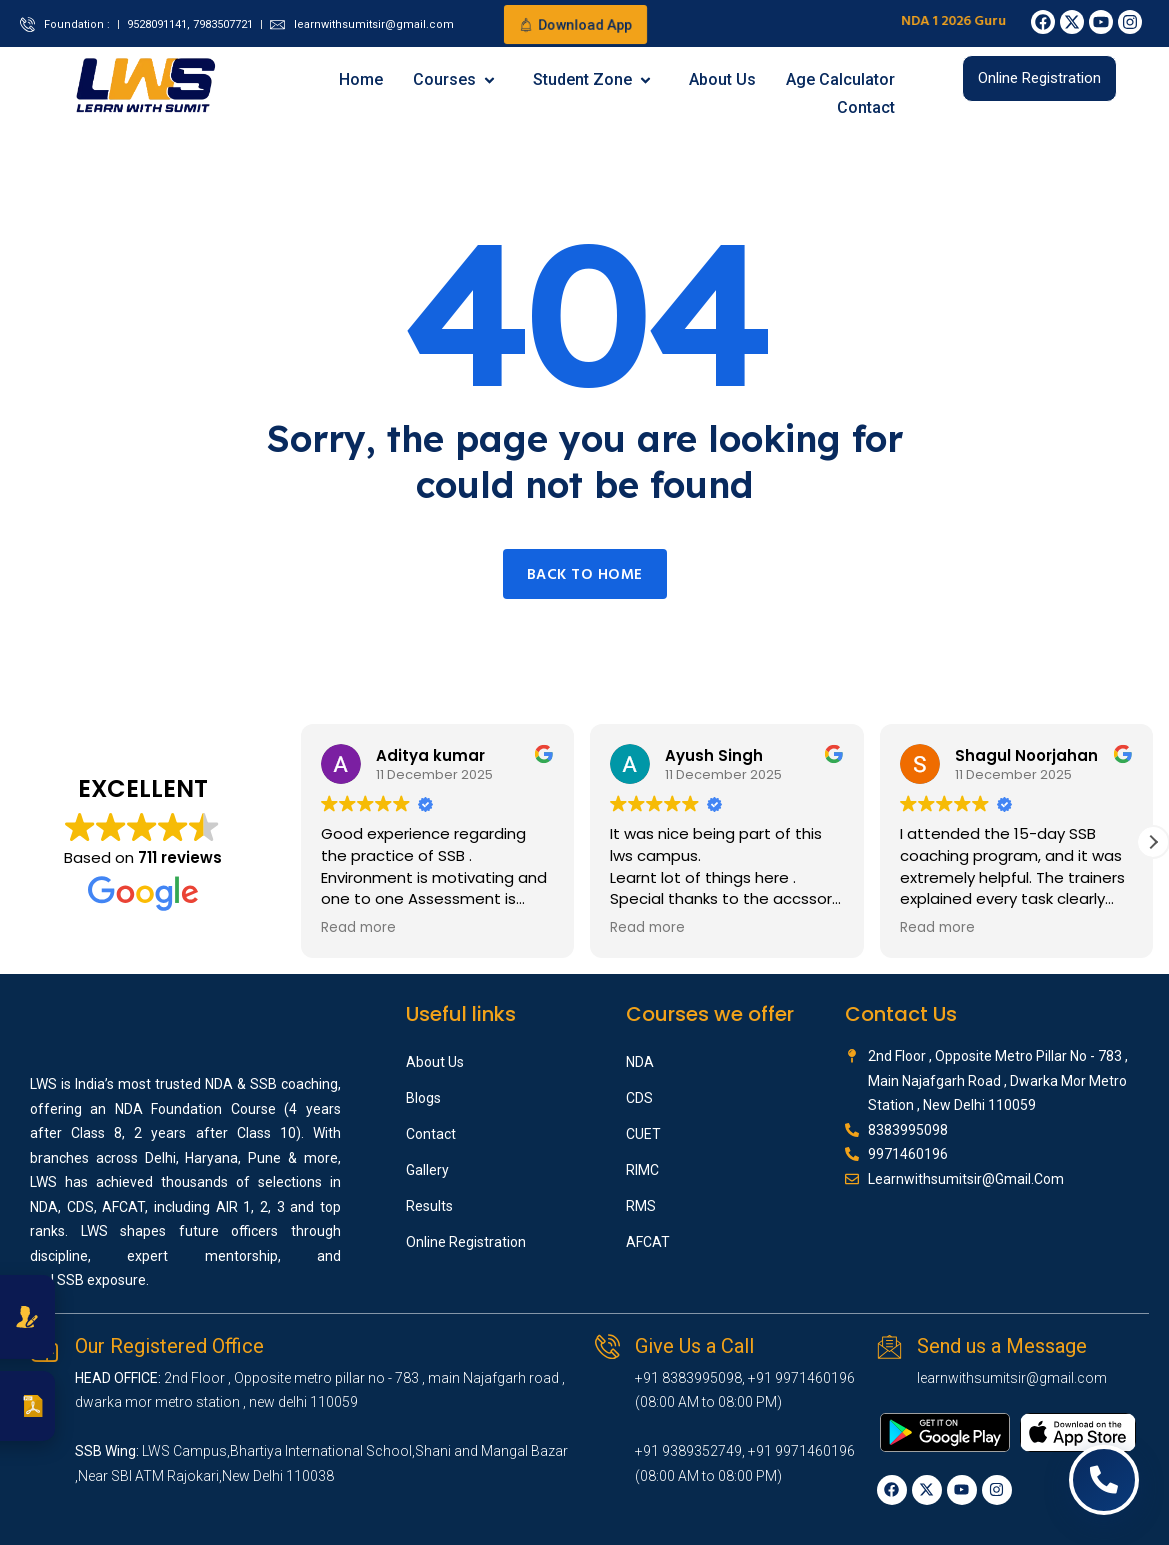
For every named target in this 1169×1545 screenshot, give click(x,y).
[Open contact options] (1104, 1480)
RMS (641, 1206)
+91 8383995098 (688, 1378)
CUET (643, 1134)
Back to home (585, 575)
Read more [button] (358, 928)
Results (429, 1206)
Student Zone (593, 79)
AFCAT (648, 1242)
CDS (639, 1098)
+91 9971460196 (801, 1378)
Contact (866, 107)
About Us (722, 79)
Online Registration (466, 1242)
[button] (1153, 842)
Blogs (423, 1098)
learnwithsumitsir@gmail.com (1012, 1378)
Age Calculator (840, 79)
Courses (455, 79)
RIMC (642, 1170)
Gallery (427, 1170)
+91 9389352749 (688, 1451)
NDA (640, 1062)
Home (361, 79)
